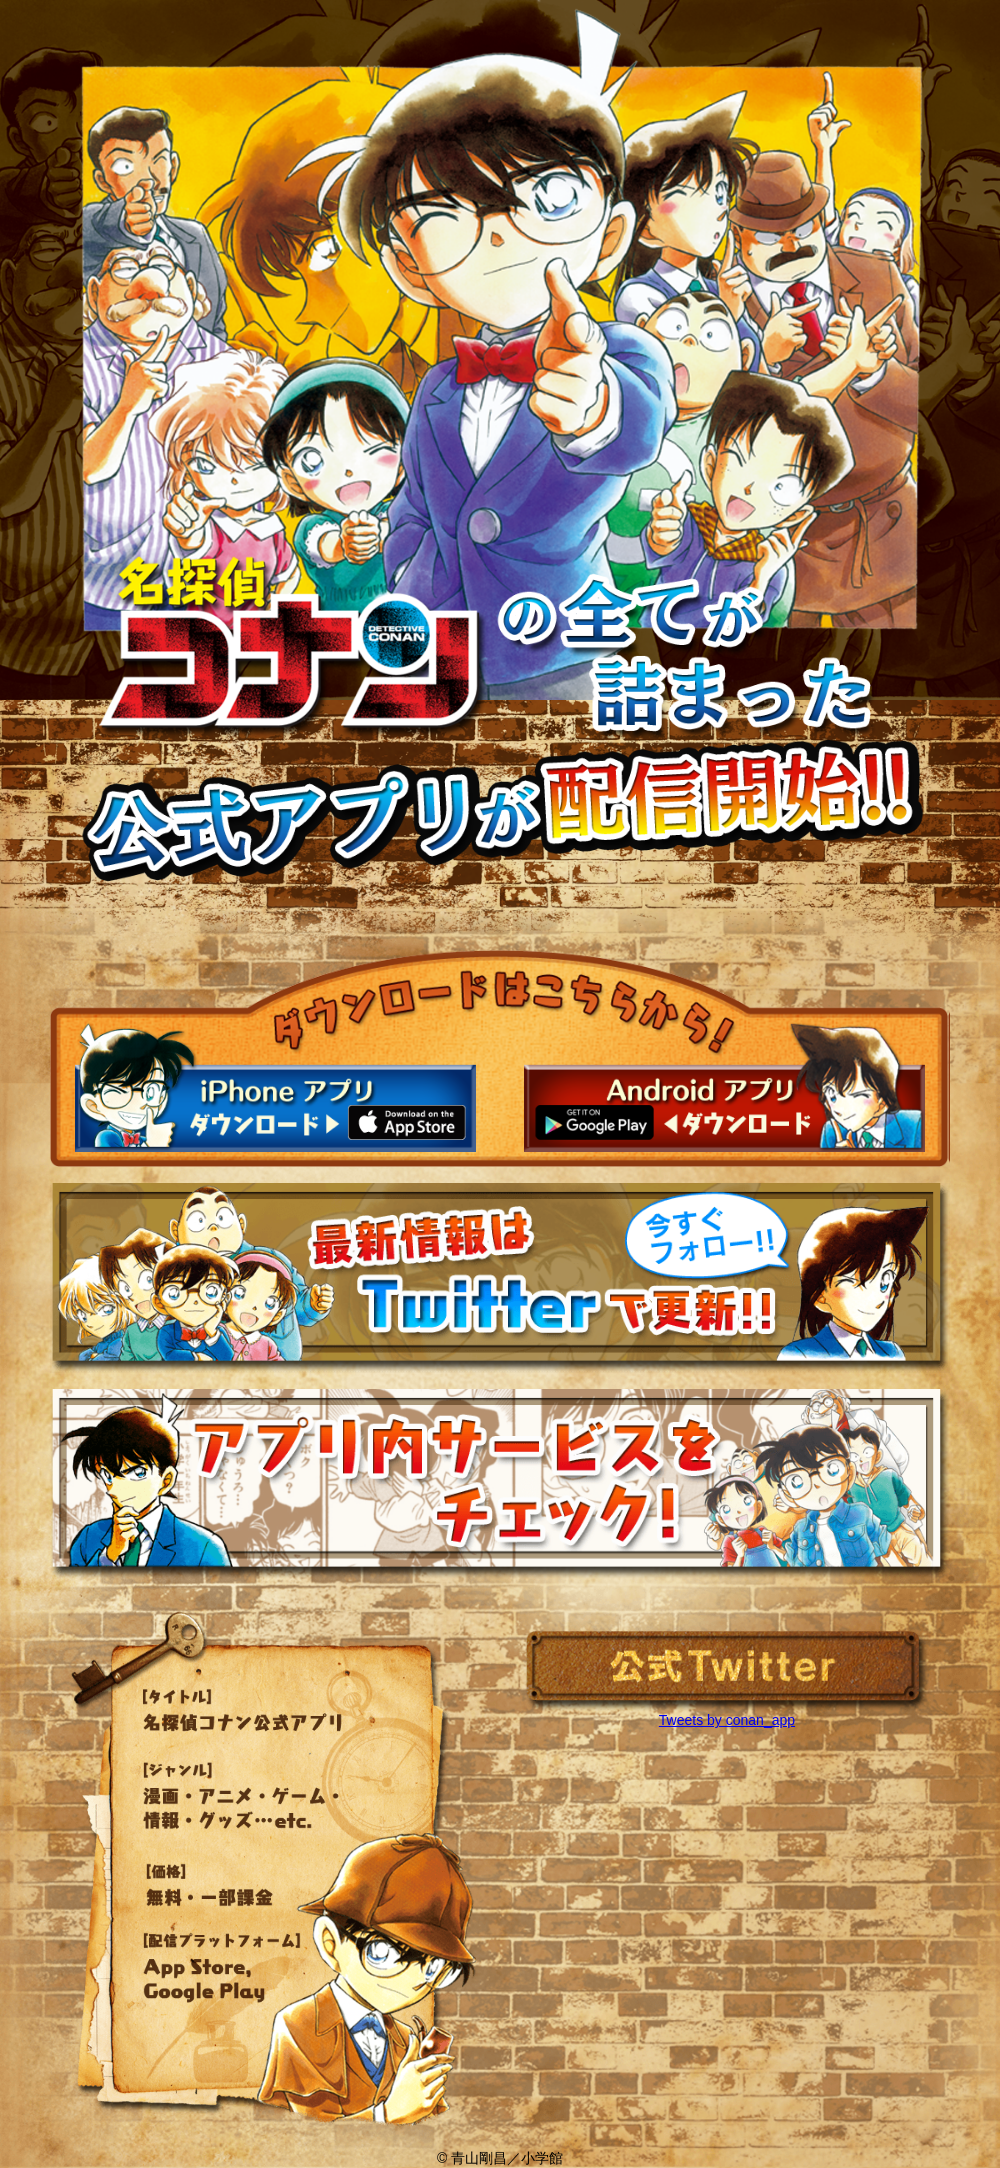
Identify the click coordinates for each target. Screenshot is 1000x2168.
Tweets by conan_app (727, 1720)
